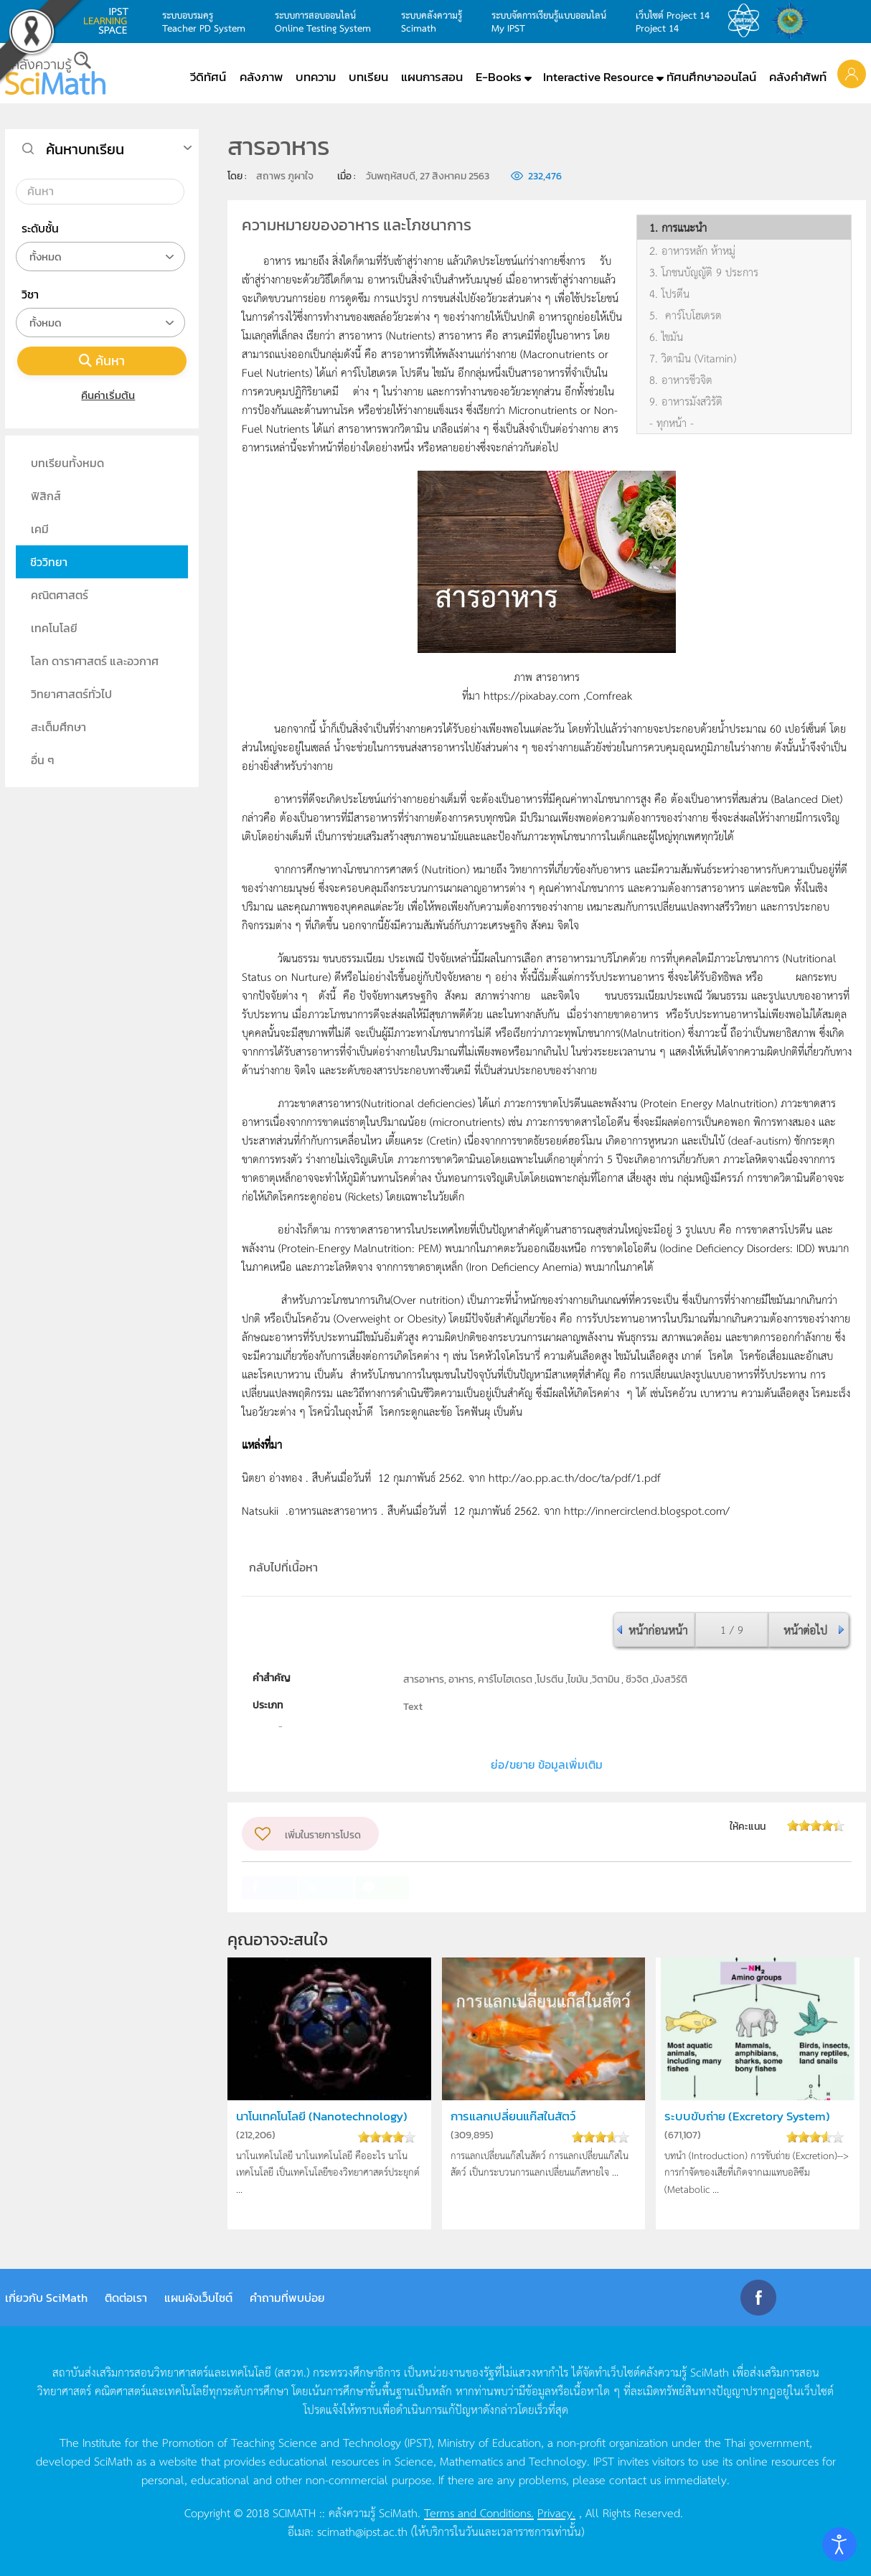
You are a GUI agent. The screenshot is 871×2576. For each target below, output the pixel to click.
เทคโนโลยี (54, 627)
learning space (110, 21)
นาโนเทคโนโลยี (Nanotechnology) (322, 2116)
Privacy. (556, 2512)
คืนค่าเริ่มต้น (102, 395)
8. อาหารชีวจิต (680, 379)
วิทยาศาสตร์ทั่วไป (71, 693)
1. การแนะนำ (678, 227)
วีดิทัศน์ (208, 76)
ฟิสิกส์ (46, 495)
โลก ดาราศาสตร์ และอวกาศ (95, 660)
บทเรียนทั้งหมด (67, 462)
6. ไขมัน (666, 336)
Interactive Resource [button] (598, 76)
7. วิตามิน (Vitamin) (692, 358)
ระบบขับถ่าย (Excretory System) (747, 2116)
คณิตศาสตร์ (59, 594)
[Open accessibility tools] (839, 2544)
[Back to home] (55, 73)
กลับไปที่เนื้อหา (283, 1567)
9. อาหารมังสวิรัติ (685, 401)
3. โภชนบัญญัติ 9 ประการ (703, 272)
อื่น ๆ (43, 759)
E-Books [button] (499, 76)
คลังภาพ (261, 76)
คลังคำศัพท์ (798, 76)
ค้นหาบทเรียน (85, 149)
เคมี (40, 528)
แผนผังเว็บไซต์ (198, 2297)
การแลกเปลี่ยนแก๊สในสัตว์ (513, 2116)
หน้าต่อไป (805, 1629)
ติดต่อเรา (126, 2297)
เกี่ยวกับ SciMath (46, 2297)
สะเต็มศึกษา (58, 726)
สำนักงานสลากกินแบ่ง (793, 20)
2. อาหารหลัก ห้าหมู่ (692, 250)
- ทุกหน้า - (671, 422)
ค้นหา (102, 360)
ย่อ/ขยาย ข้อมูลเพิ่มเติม (547, 1764)
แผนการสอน (432, 76)
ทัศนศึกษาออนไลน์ (711, 76)
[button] (851, 73)
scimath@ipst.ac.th (362, 2530)
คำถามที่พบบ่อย (287, 2297)
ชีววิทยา (48, 561)
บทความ (316, 76)
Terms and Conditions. (479, 2512)
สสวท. (748, 20)
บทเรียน (368, 76)
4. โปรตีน (669, 293)
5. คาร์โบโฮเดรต (685, 315)
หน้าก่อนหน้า (657, 1629)
